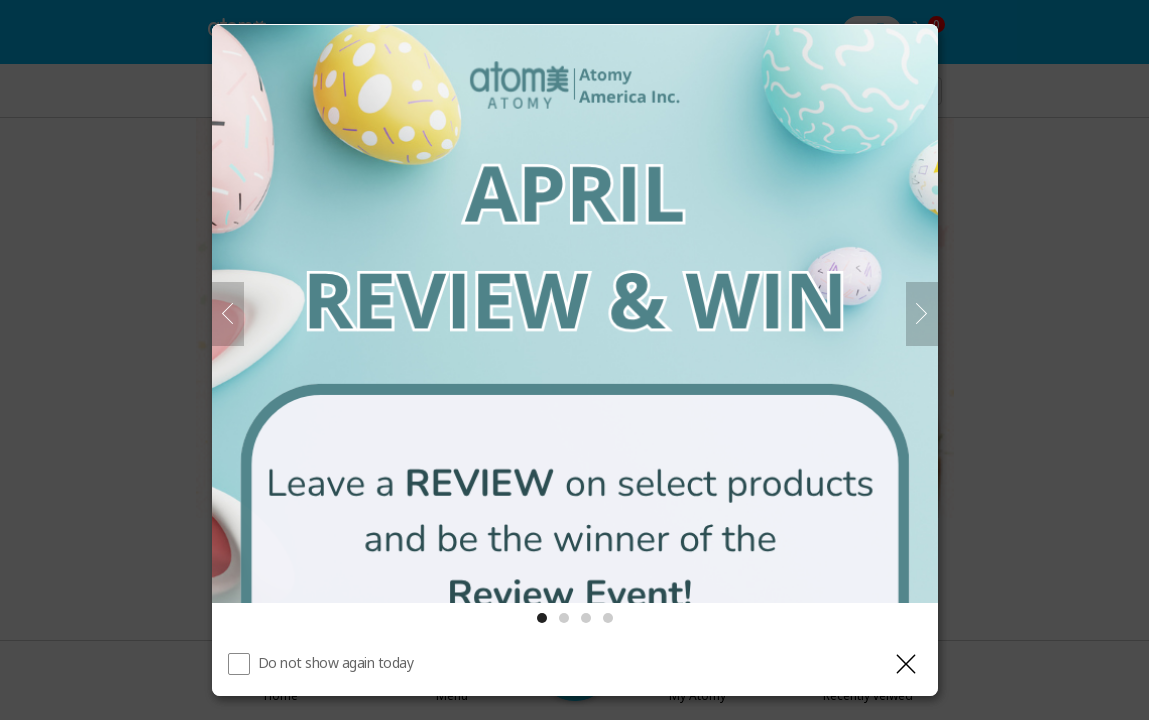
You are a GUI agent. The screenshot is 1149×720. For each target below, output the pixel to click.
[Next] (922, 314)
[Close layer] (906, 664)
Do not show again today (336, 662)
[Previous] (228, 314)
